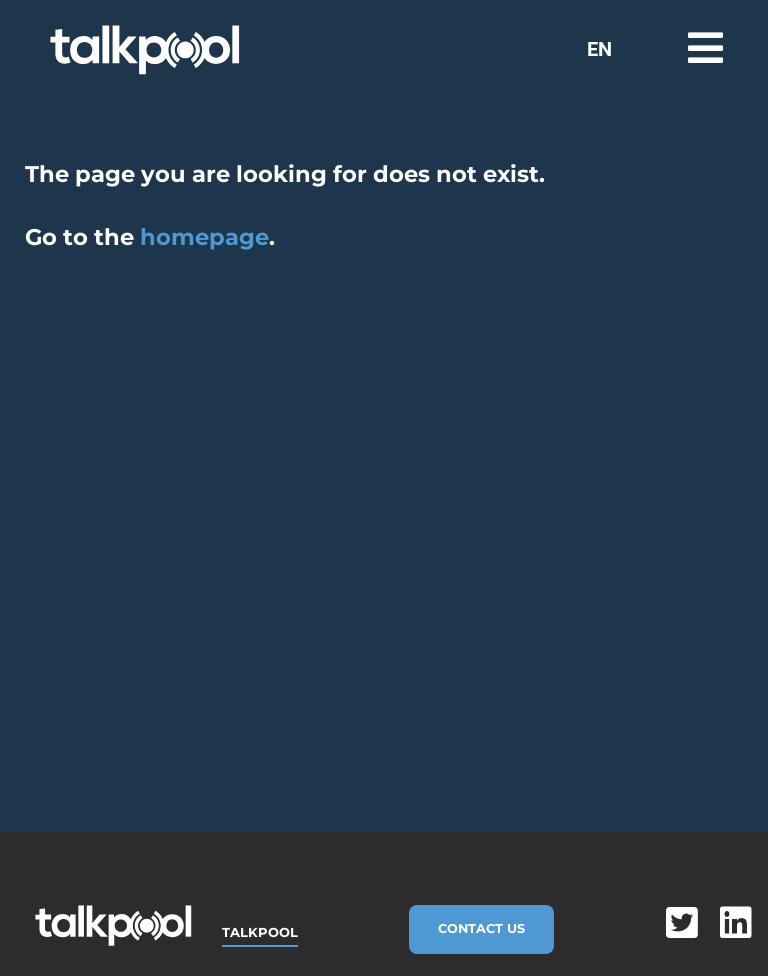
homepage (204, 237)
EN (599, 49)
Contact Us (481, 928)
